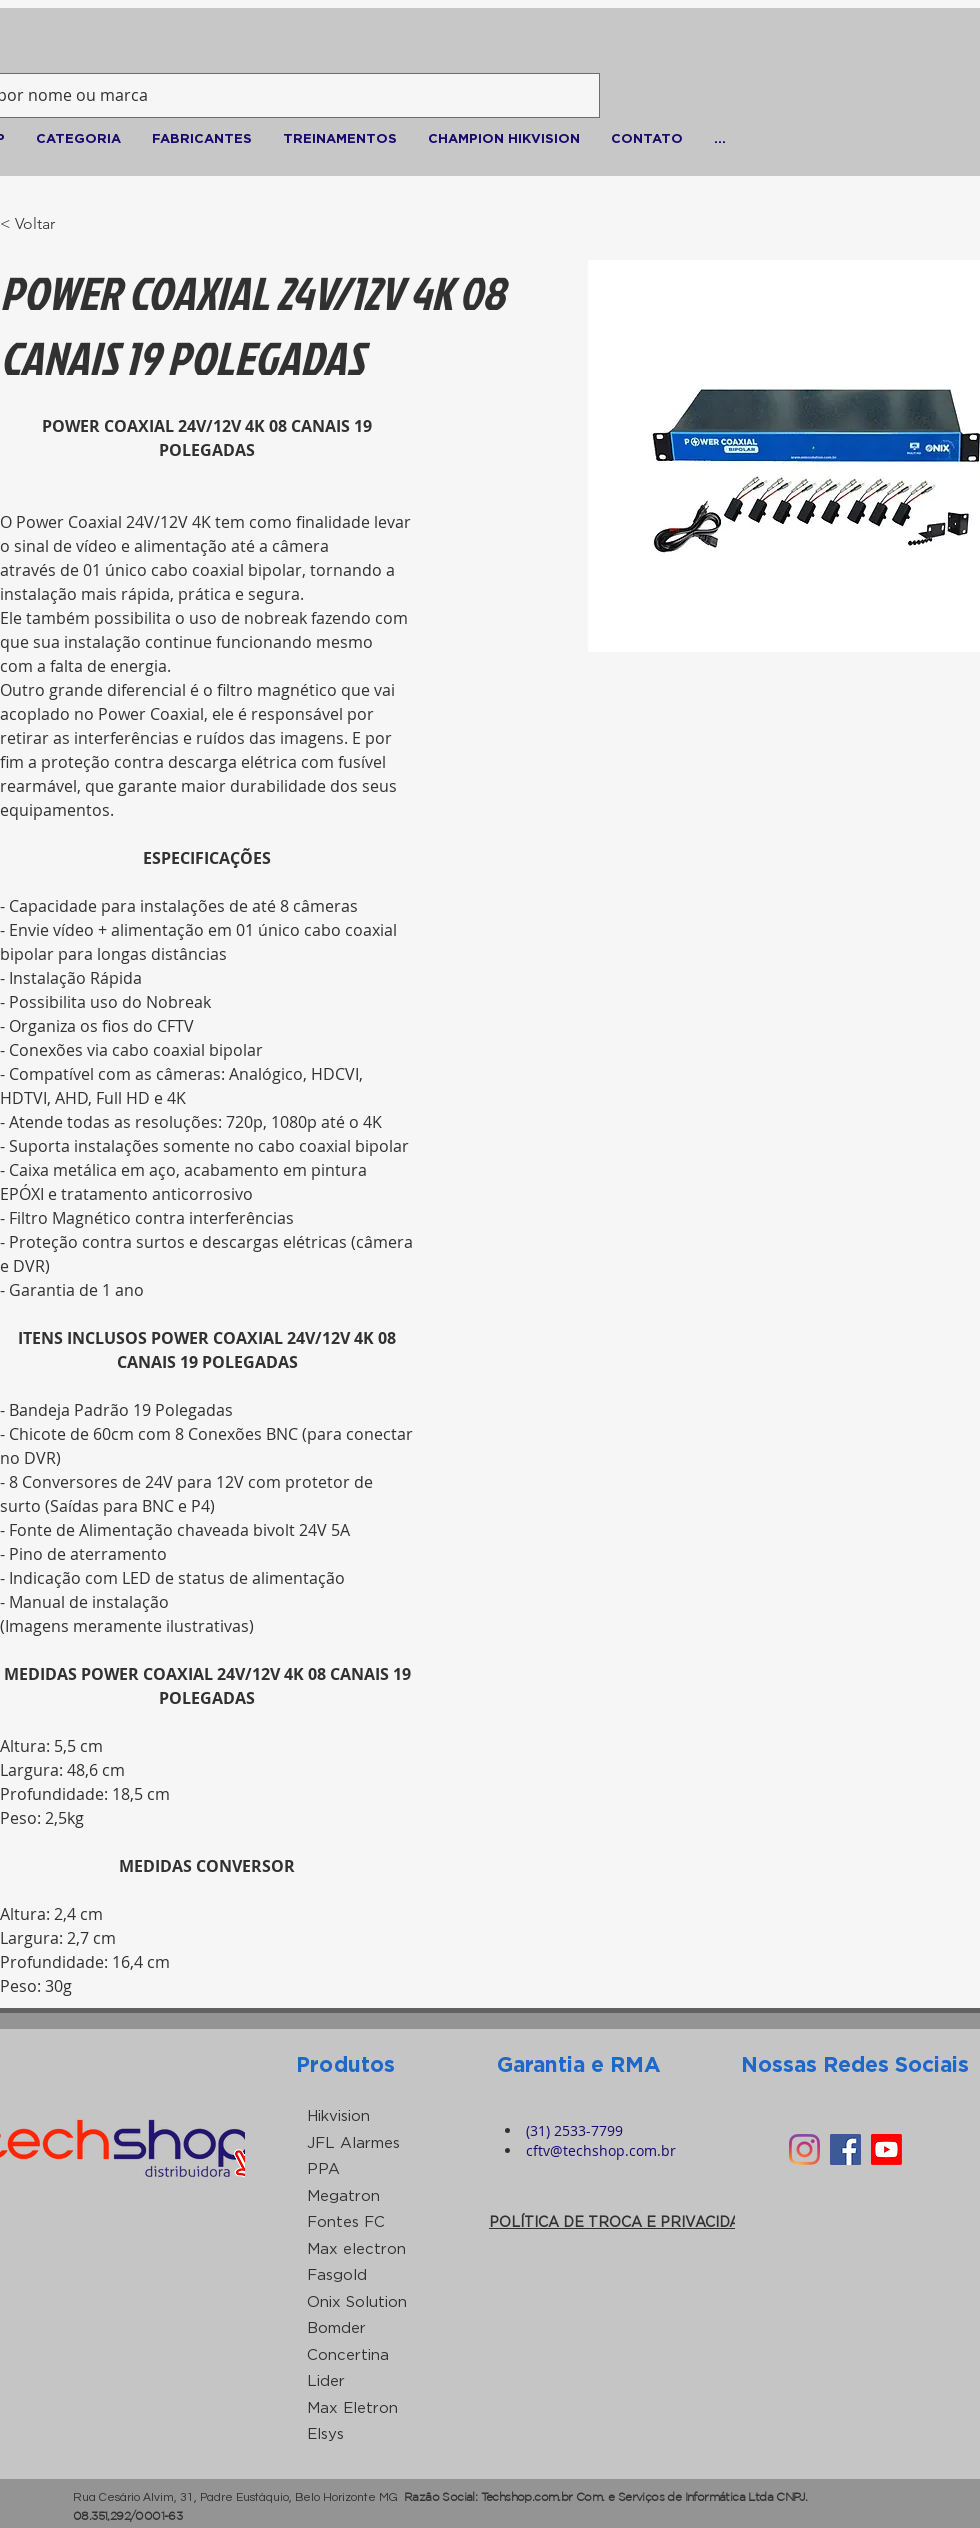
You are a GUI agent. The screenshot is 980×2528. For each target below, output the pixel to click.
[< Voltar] (39, 224)
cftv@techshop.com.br (601, 2150)
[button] (78, 138)
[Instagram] (804, 2149)
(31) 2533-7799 (574, 2130)
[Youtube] (886, 2149)
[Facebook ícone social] (845, 2149)
